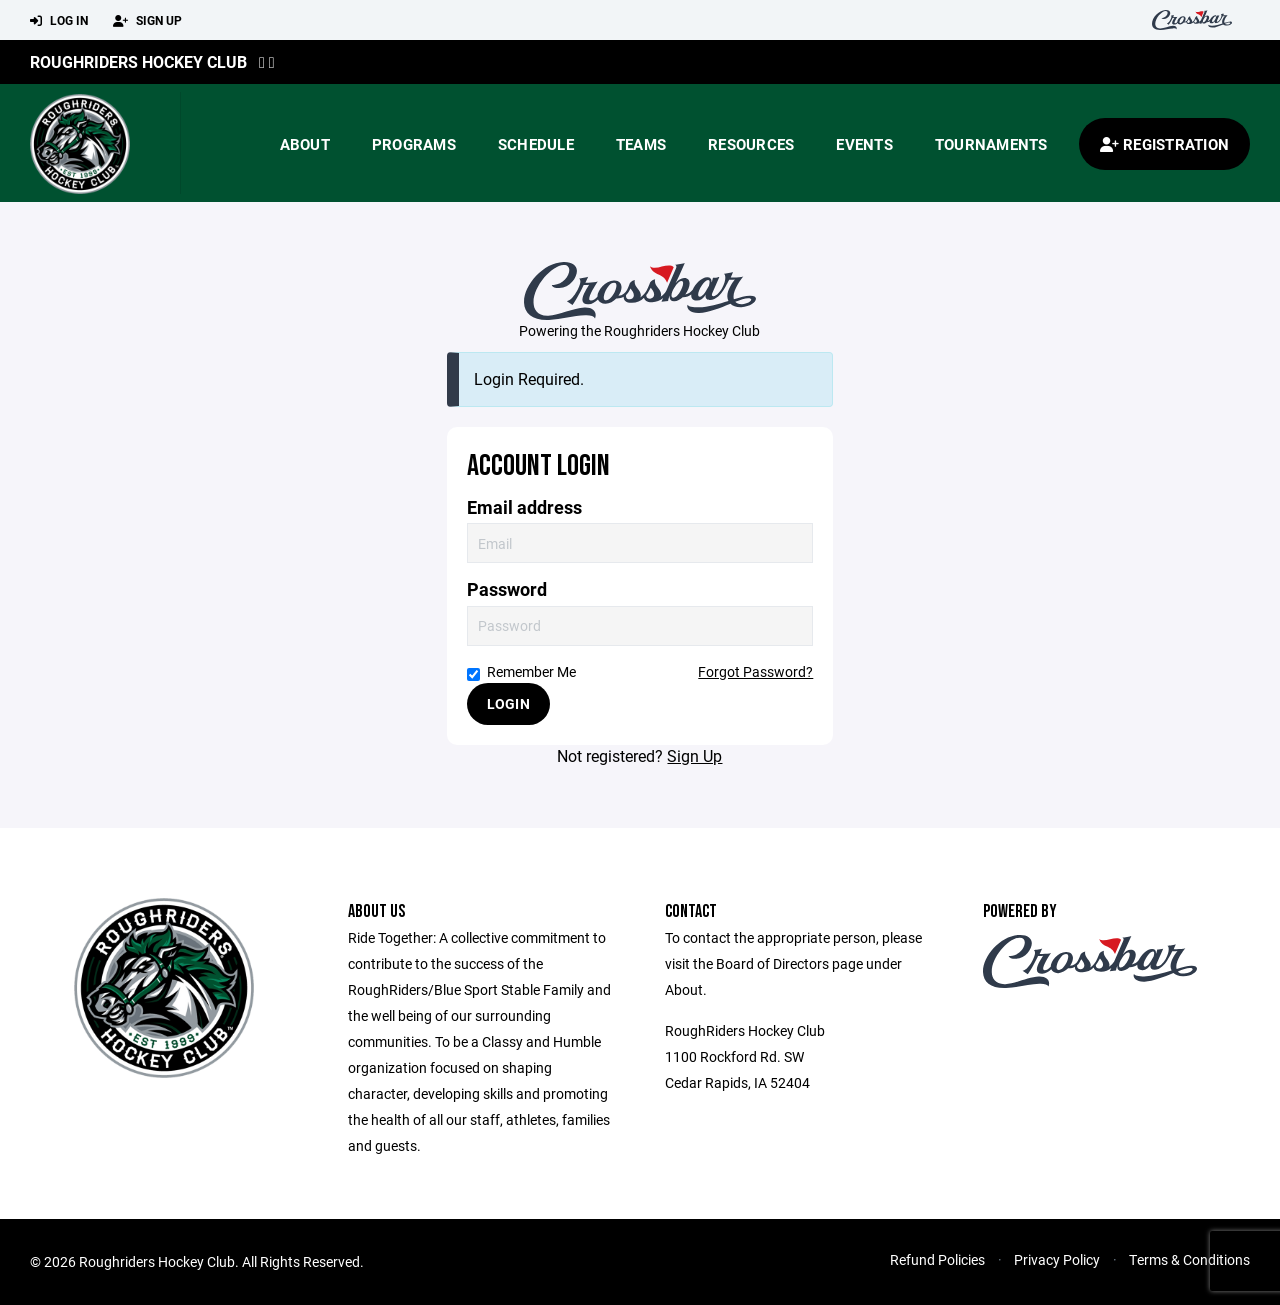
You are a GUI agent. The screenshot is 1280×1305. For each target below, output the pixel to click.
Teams (641, 144)
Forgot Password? (755, 671)
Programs (414, 144)
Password (507, 589)
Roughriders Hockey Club (138, 61)
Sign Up (147, 21)
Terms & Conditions (1189, 1259)
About (305, 144)
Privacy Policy (1057, 1259)
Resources (751, 144)
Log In (59, 21)
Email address (524, 507)
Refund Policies (937, 1259)
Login (508, 703)
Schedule (536, 144)
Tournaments (991, 144)
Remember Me (521, 671)
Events (864, 144)
